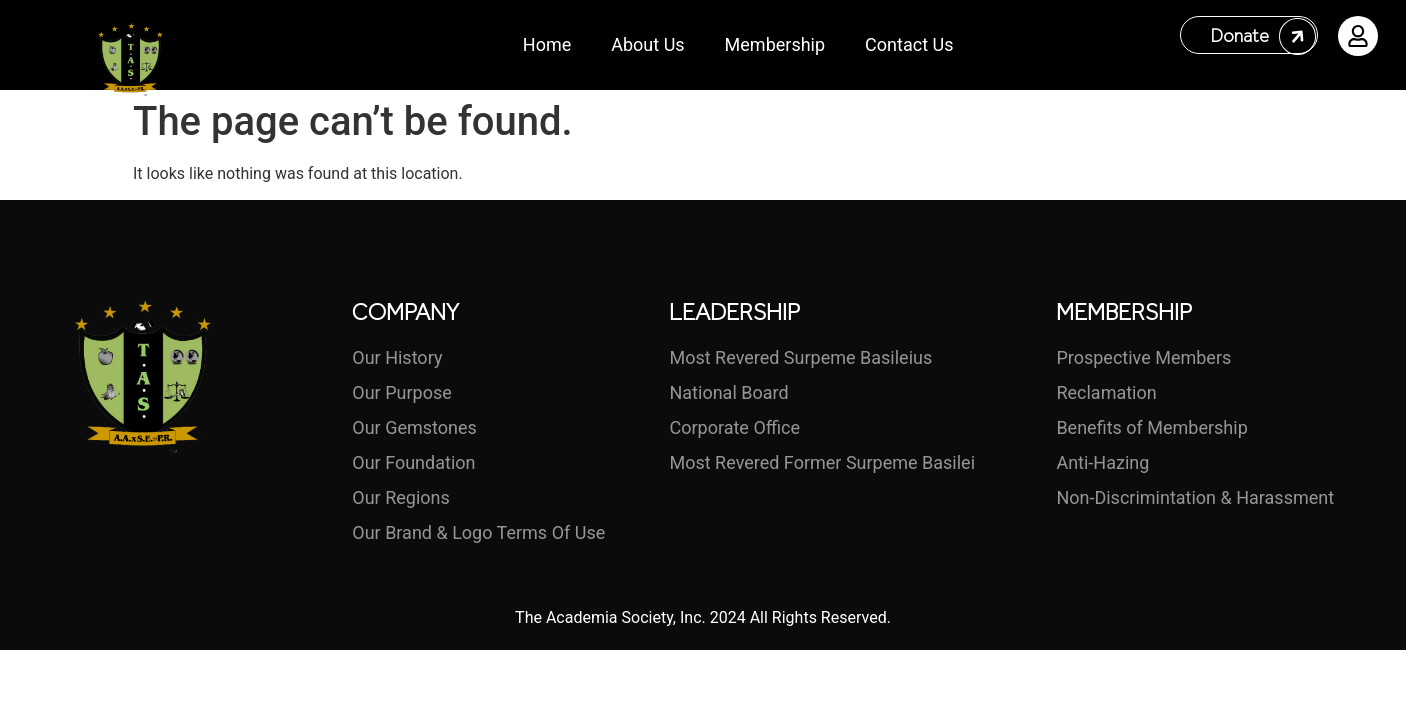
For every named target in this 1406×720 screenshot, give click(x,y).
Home (547, 44)
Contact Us (909, 44)
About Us (647, 44)
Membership (775, 44)
